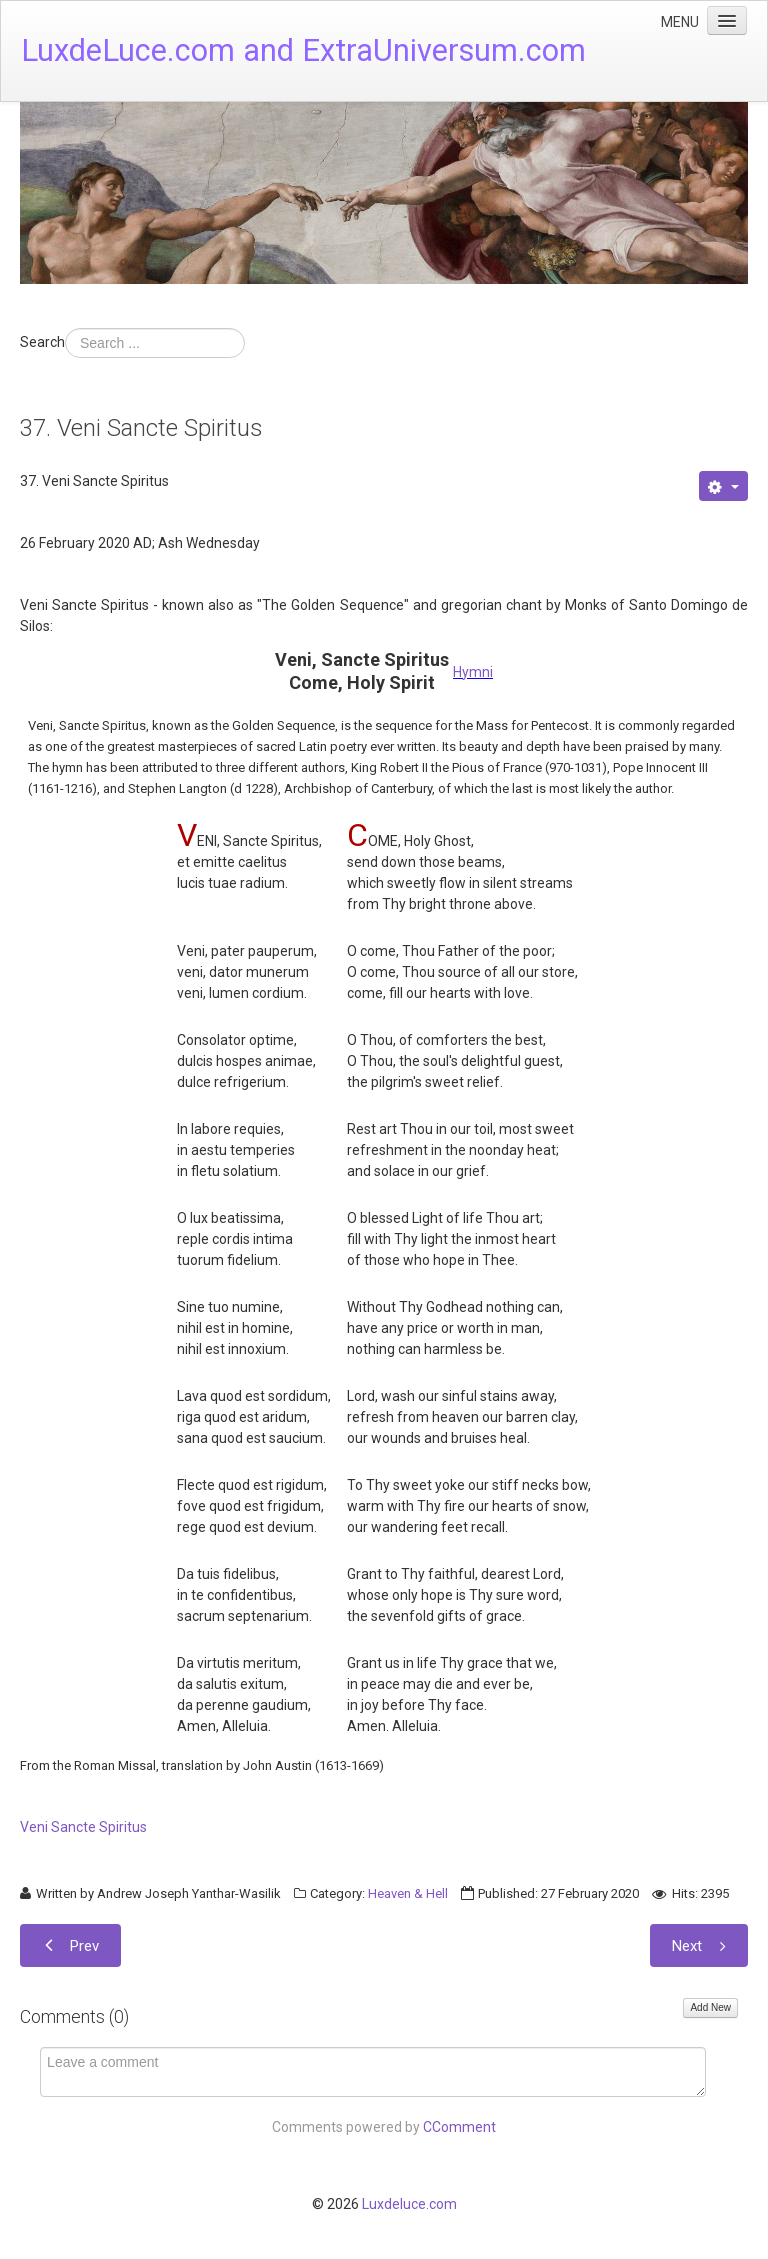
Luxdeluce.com (409, 2204)
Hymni (473, 672)
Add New (710, 2007)
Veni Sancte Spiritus (83, 1827)
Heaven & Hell (408, 1893)
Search (42, 342)
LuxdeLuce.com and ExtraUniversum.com (303, 50)
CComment (459, 2127)
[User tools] (723, 486)
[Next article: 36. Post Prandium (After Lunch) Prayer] (699, 1945)
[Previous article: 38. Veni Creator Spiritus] (70, 1945)
